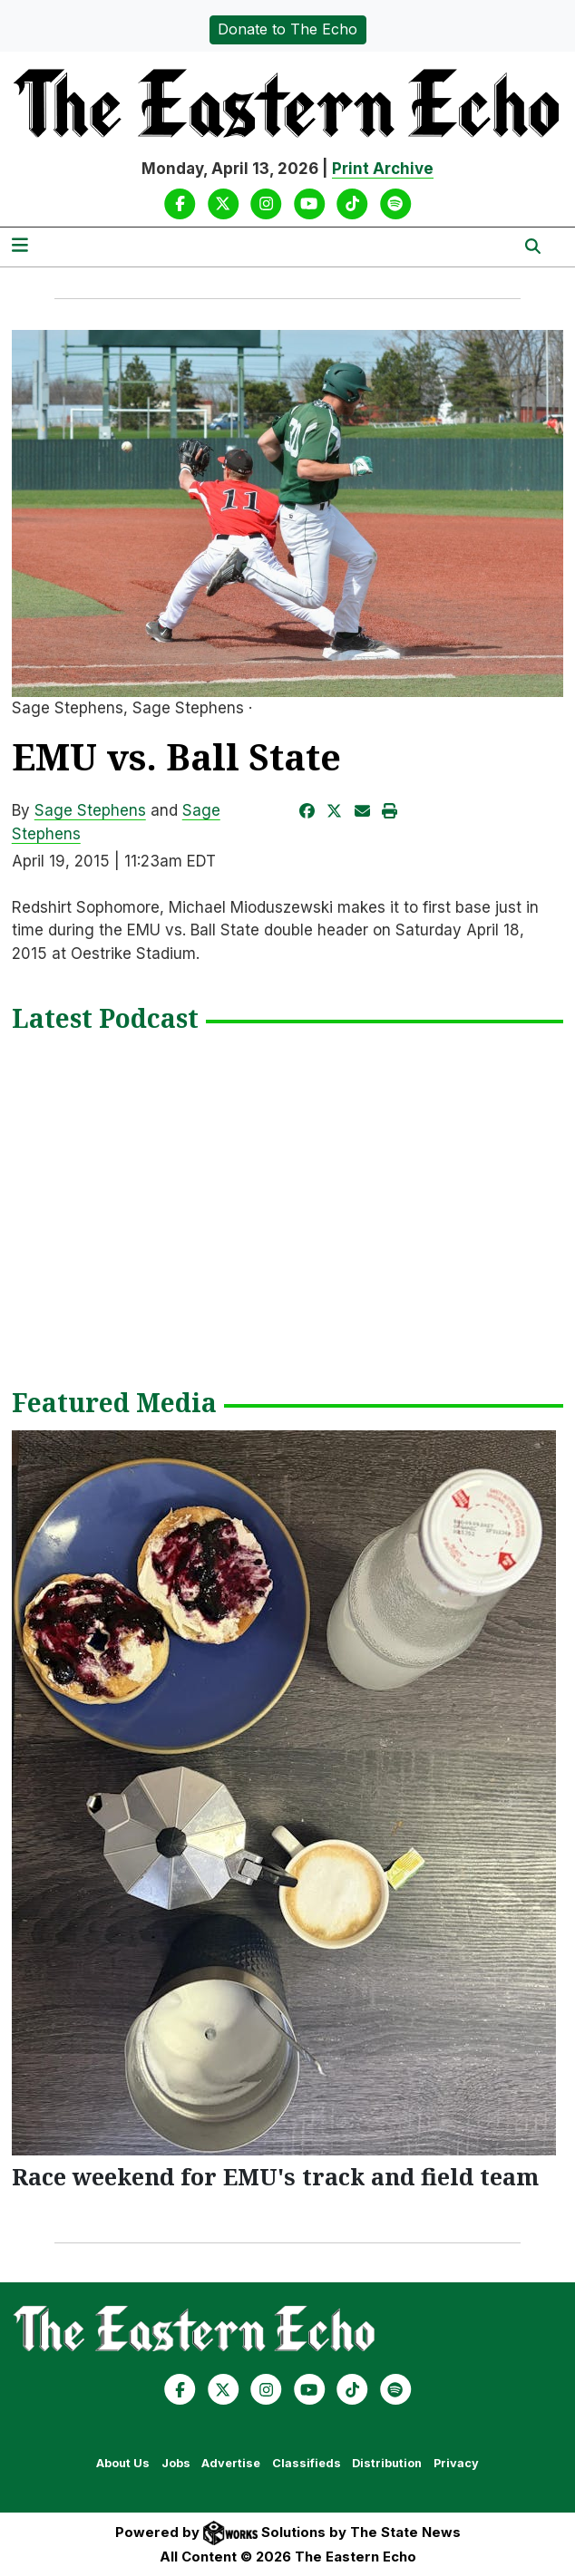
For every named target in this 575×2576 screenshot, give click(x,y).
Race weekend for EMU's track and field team (275, 2176)
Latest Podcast (105, 1019)
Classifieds (306, 2463)
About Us (123, 2463)
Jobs (175, 2463)
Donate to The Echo (287, 29)
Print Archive (383, 169)
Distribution (387, 2463)
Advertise (230, 2463)
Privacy (456, 2463)
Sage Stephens (90, 810)
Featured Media (114, 1404)
